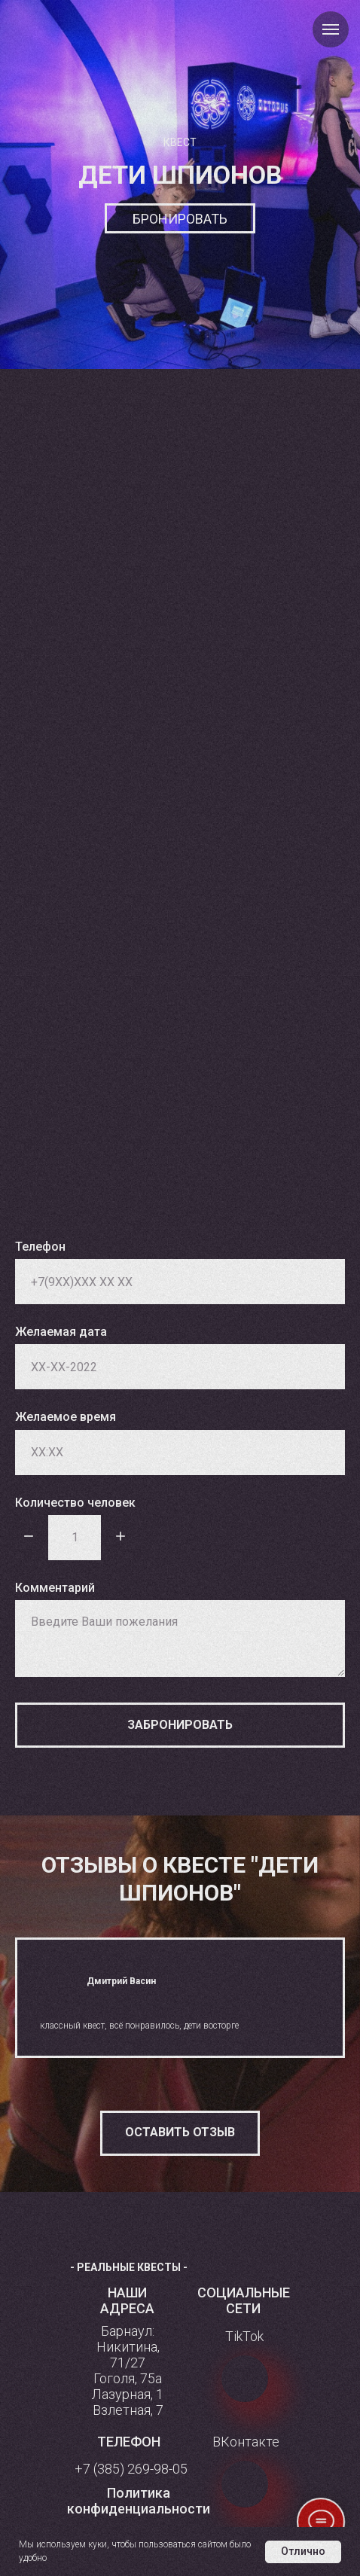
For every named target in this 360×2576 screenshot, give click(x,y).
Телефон (40, 1246)
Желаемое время (65, 1417)
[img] (244, 2378)
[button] (180, 2133)
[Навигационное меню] (330, 29)
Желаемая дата (61, 1332)
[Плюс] (120, 1537)
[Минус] (28, 1537)
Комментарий (55, 1588)
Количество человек (75, 1502)
